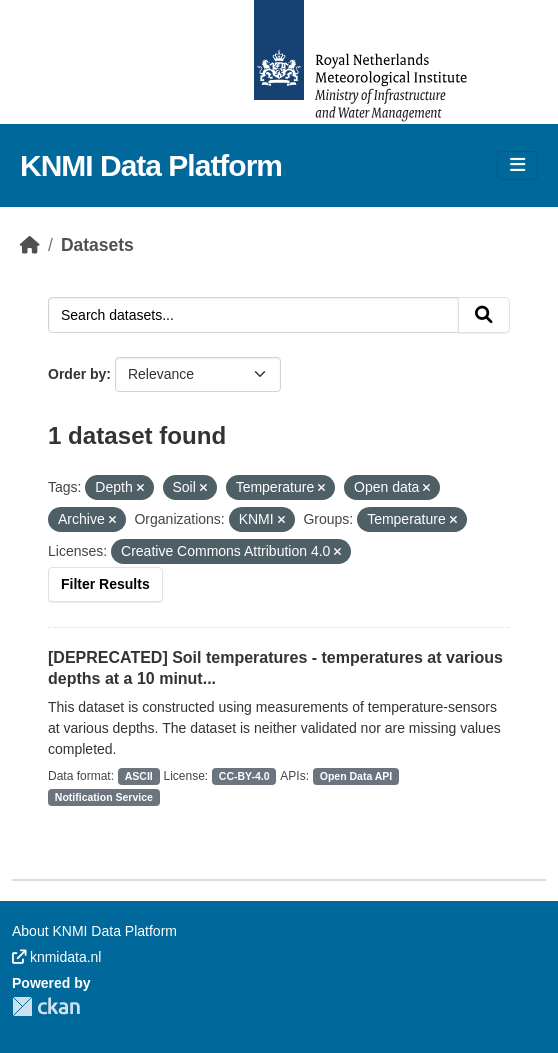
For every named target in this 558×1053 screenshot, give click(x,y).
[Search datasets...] (253, 315)
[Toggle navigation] (517, 165)
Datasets (97, 245)
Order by (77, 374)
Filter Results (105, 584)
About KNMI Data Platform (94, 931)
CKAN (46, 1006)
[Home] (30, 245)
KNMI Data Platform (151, 165)
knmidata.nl (56, 957)
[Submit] (484, 315)
